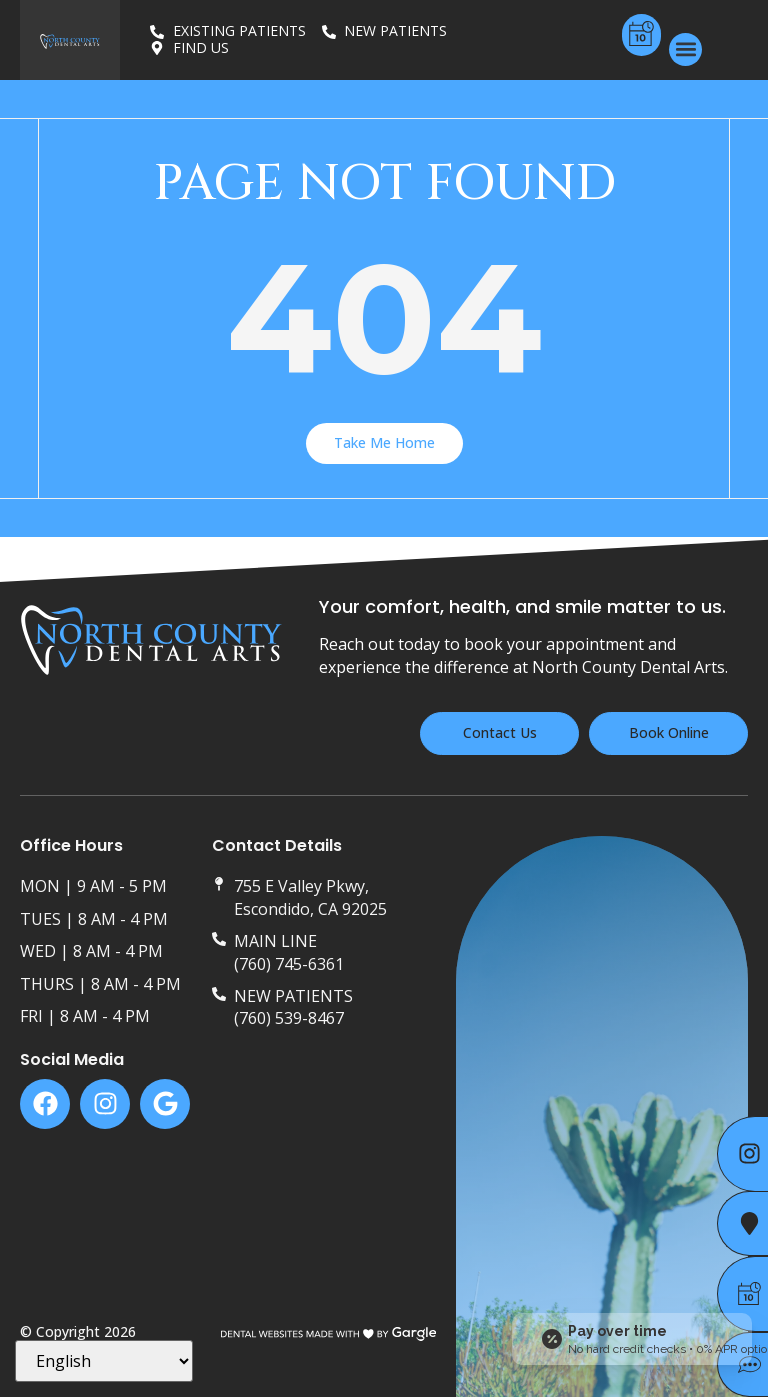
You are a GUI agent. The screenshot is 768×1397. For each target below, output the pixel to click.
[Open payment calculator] (632, 1339)
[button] (685, 49)
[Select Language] (104, 1361)
